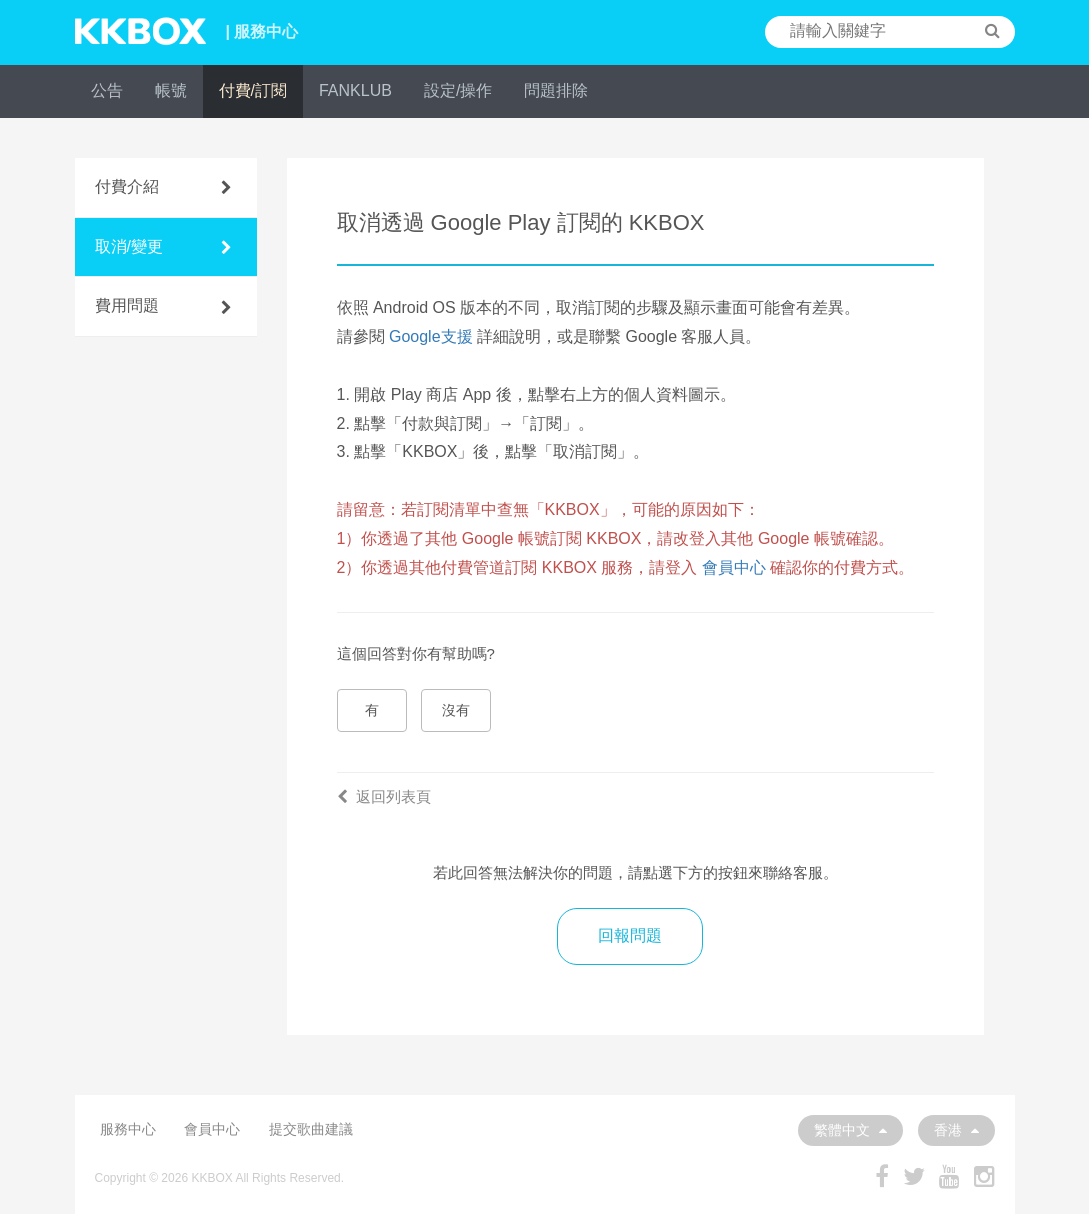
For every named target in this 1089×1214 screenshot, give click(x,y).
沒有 (456, 710)
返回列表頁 (384, 796)
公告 (107, 90)
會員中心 (734, 567)
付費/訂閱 (253, 90)
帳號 (171, 90)
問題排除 (556, 90)
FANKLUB (355, 90)
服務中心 (128, 1129)
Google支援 (431, 336)
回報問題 (630, 935)
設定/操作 (458, 90)
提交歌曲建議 (311, 1129)
